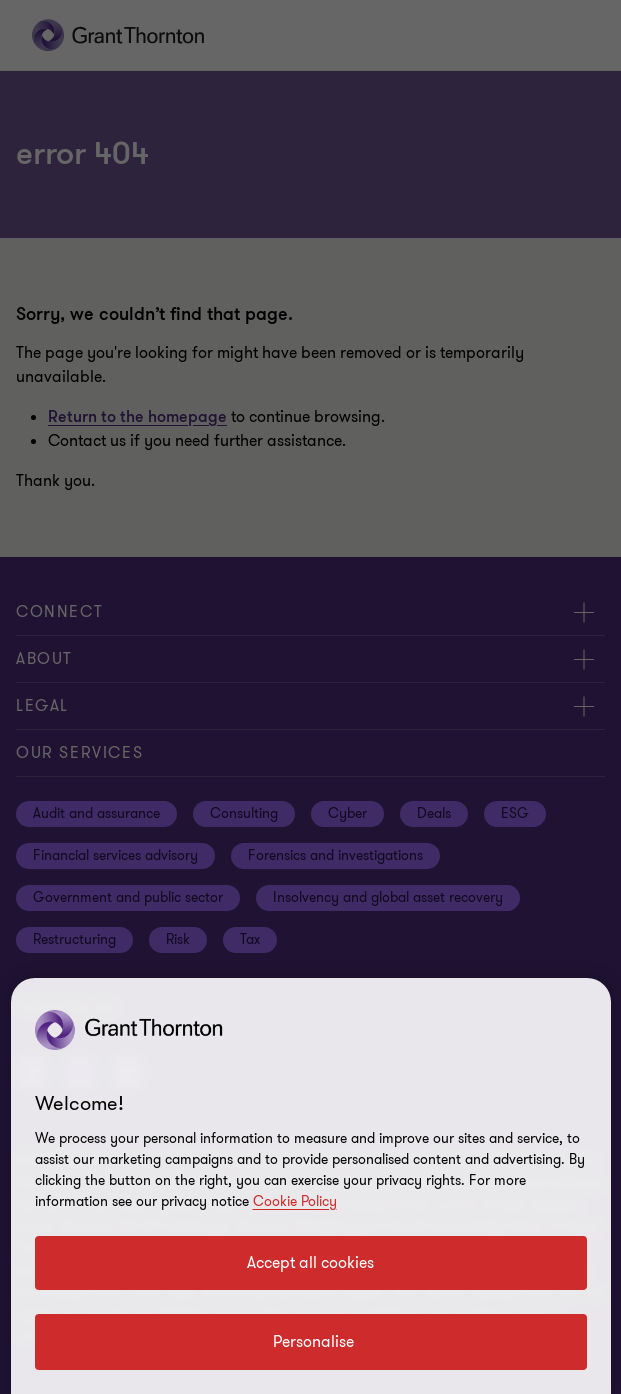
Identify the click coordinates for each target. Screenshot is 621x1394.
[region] (311, 1186)
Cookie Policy (295, 1201)
